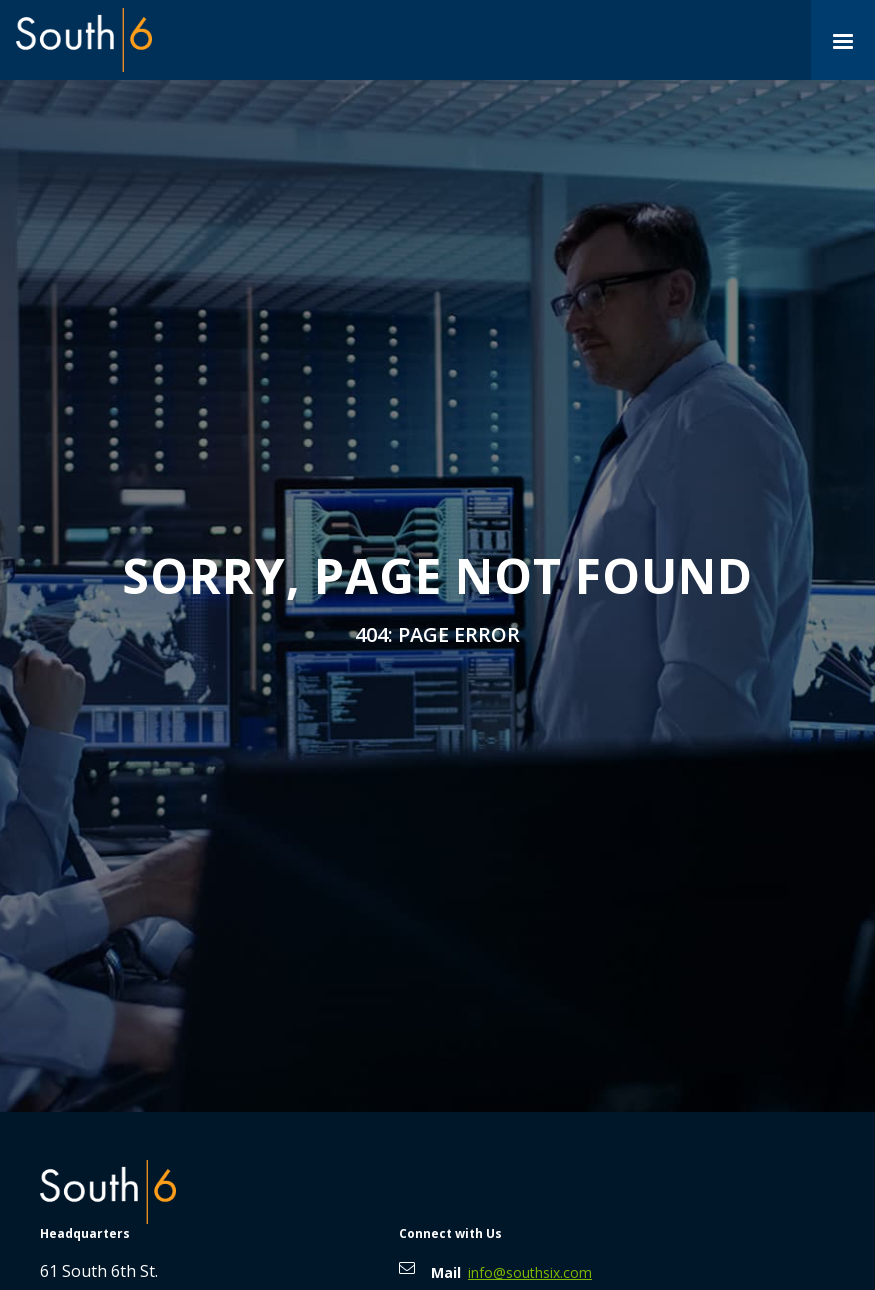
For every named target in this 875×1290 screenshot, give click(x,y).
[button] (843, 40)
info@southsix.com (530, 1272)
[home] (84, 40)
